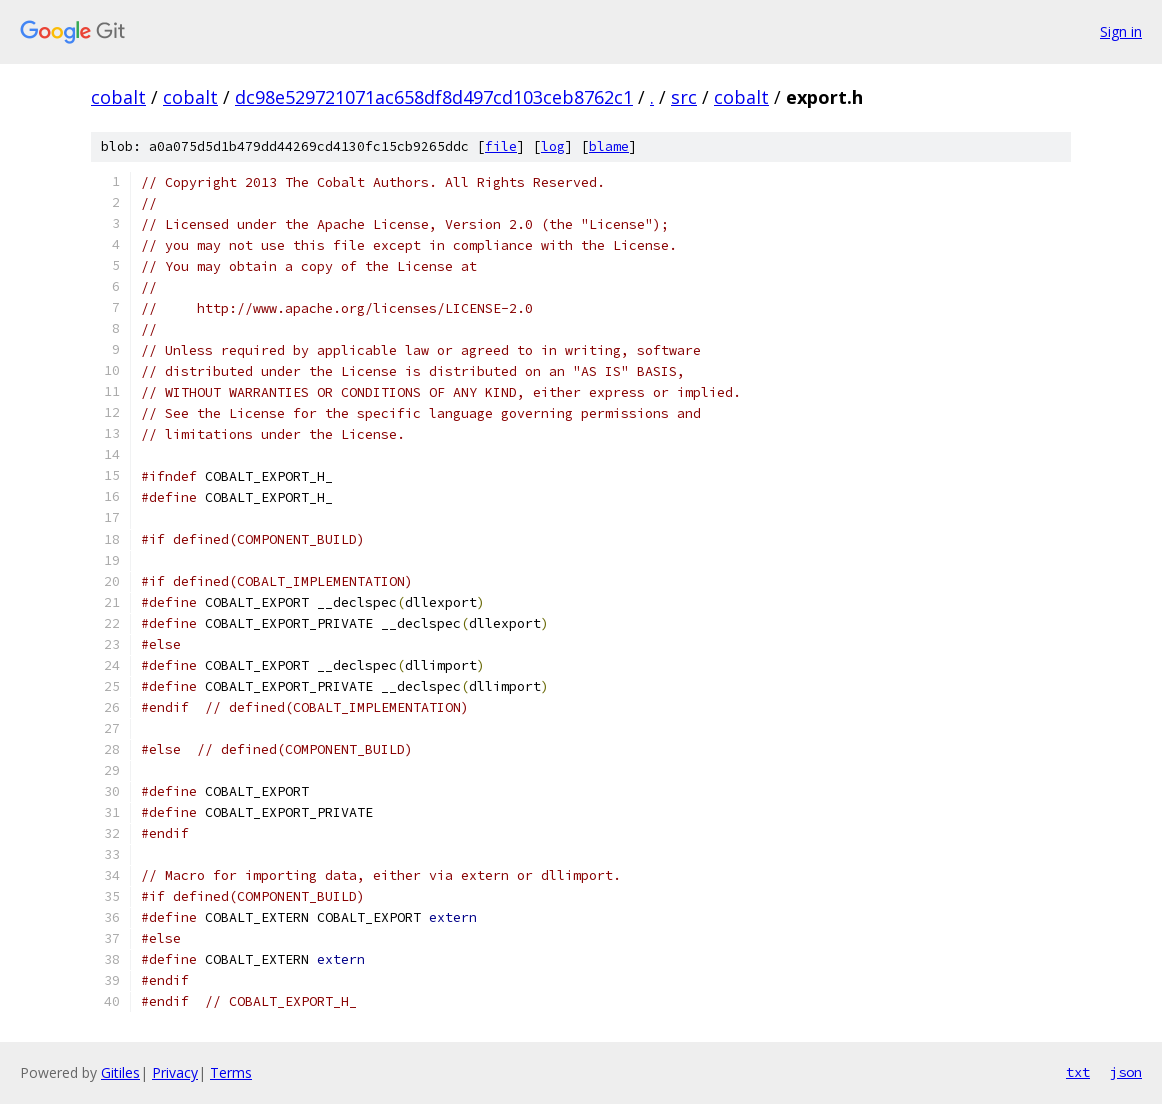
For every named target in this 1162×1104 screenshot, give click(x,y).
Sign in (1121, 31)
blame (609, 146)
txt (1078, 1072)
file (501, 146)
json (1126, 1072)
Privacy (175, 1072)
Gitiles (120, 1072)
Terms (231, 1072)
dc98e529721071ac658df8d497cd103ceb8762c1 (434, 97)
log (553, 146)
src (684, 97)
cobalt (118, 97)
